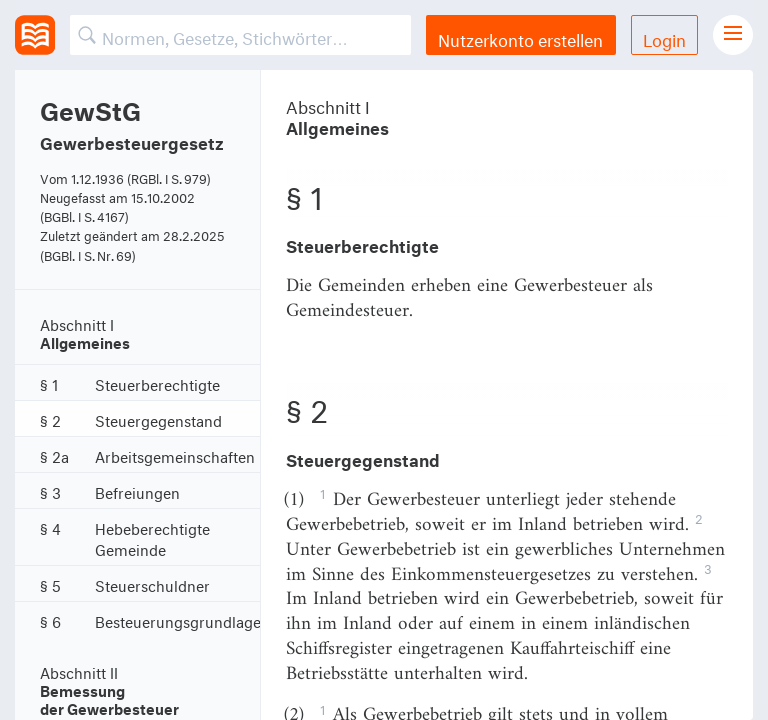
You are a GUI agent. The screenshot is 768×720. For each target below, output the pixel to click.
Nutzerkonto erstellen (520, 37)
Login (664, 37)
